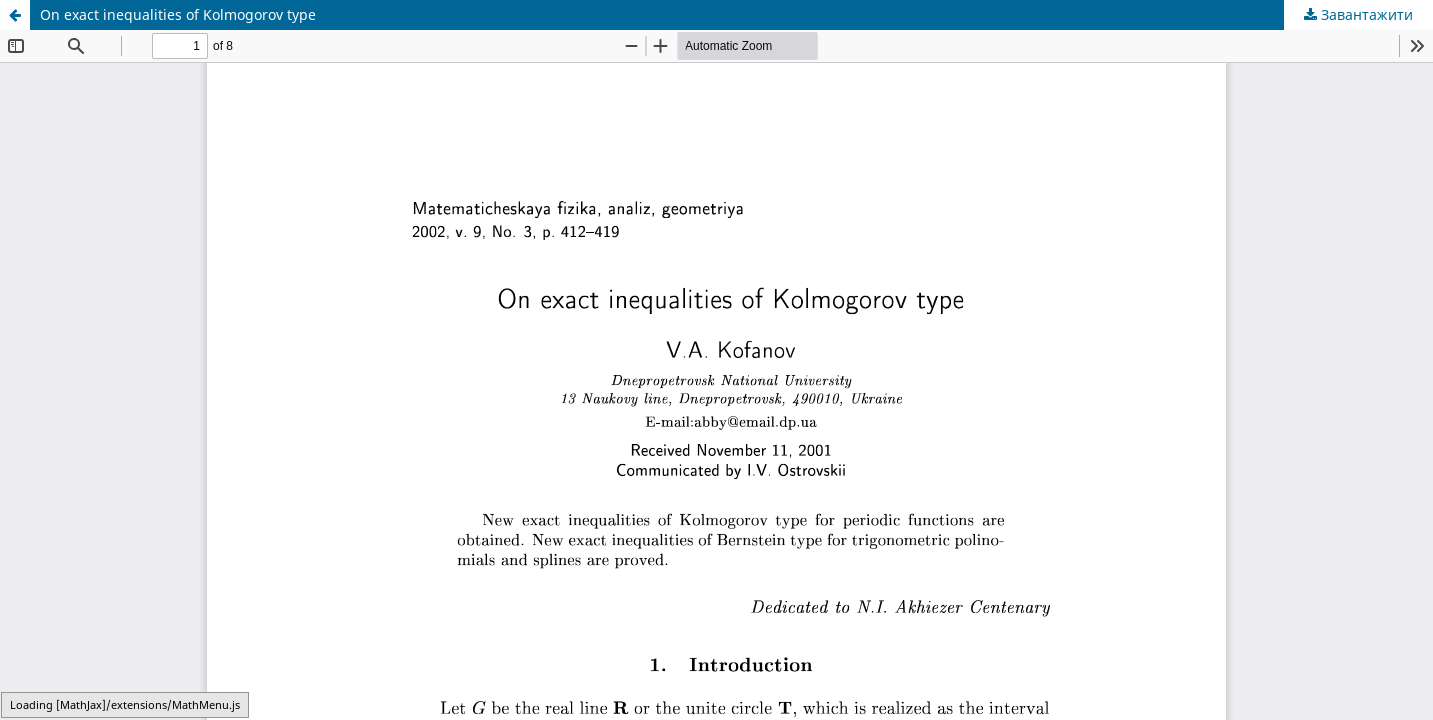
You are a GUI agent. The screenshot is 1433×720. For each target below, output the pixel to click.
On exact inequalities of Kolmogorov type (178, 14)
